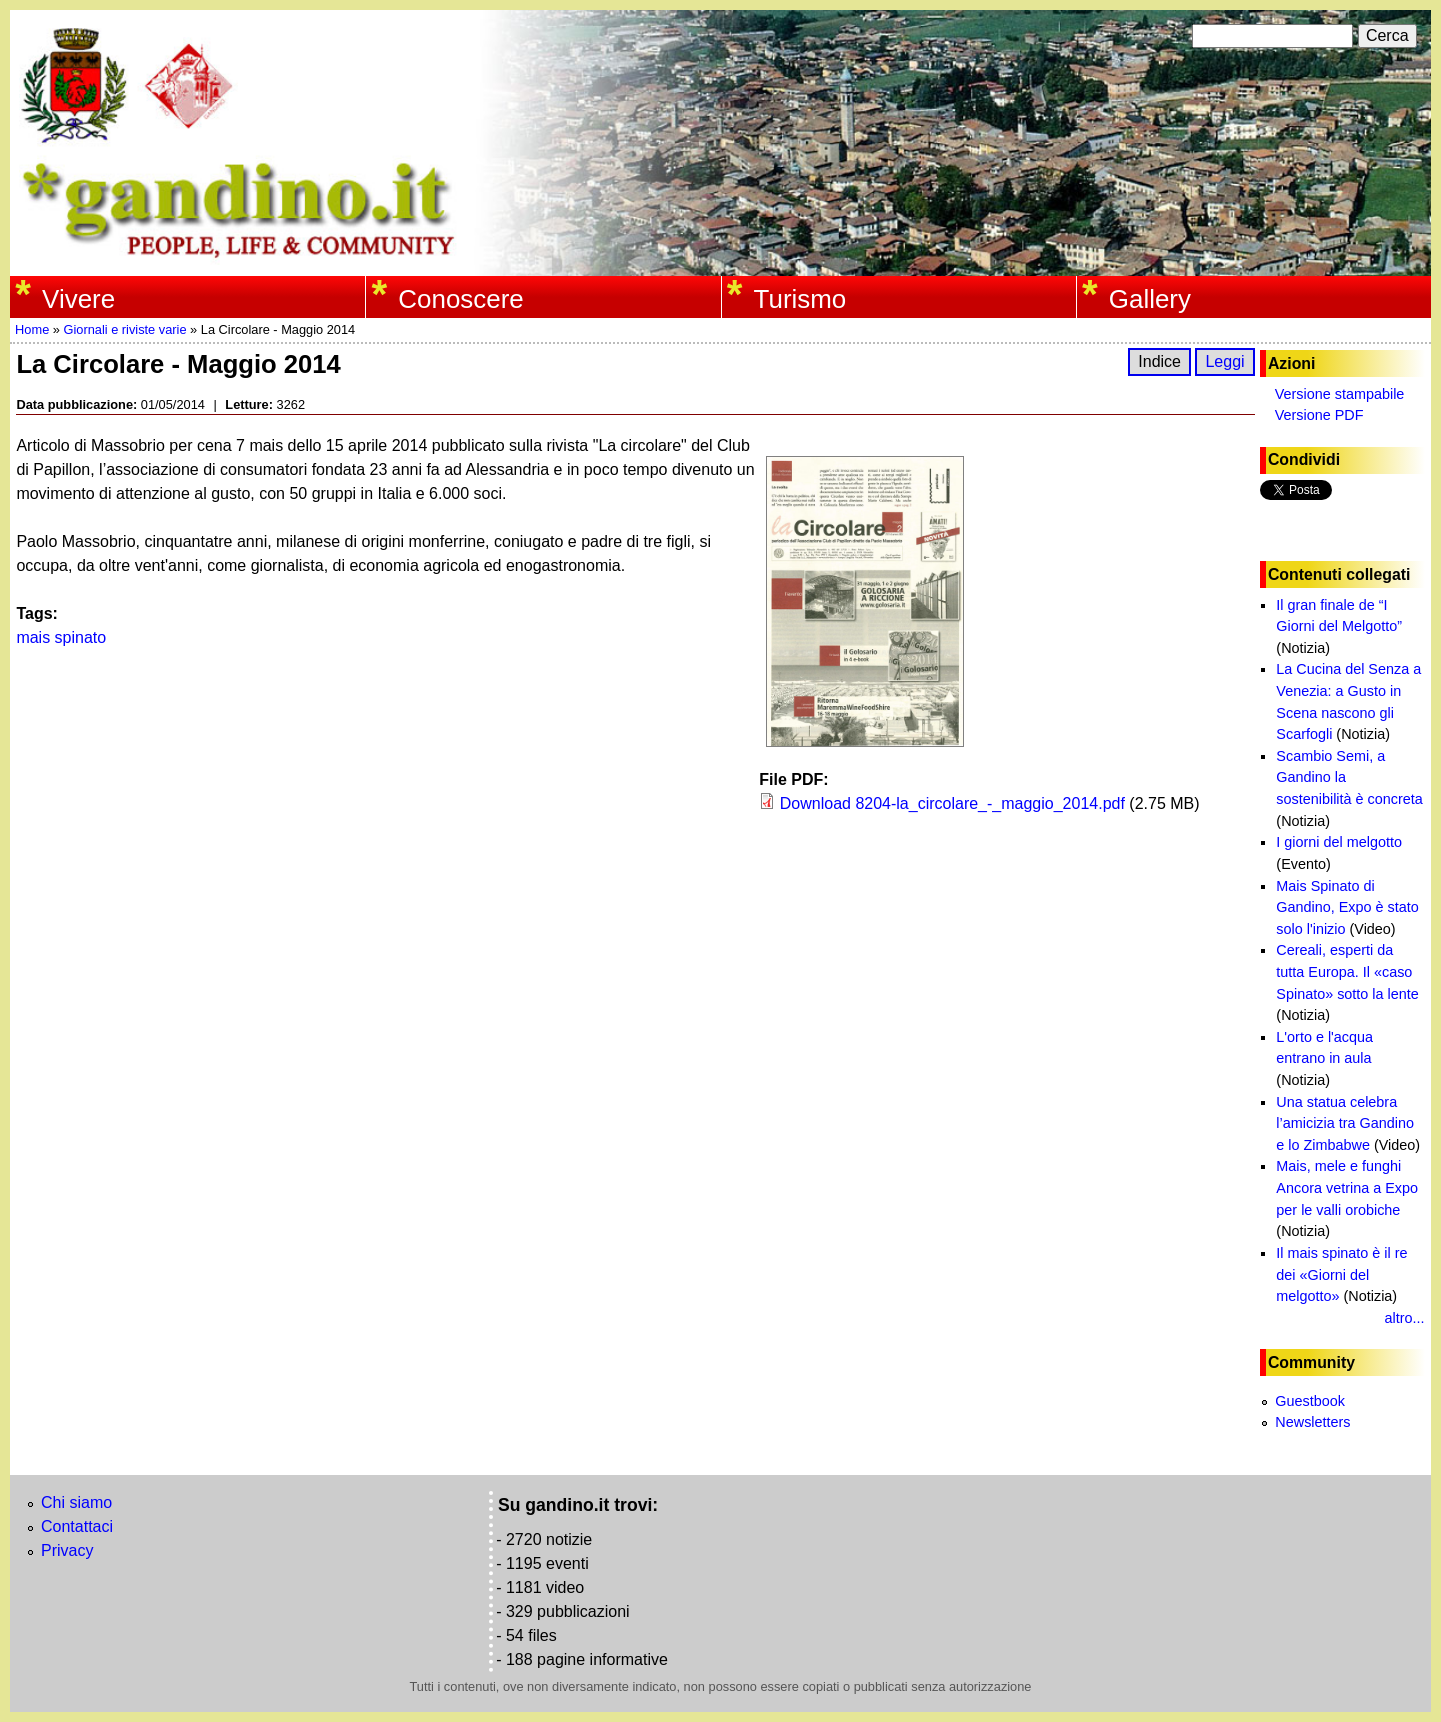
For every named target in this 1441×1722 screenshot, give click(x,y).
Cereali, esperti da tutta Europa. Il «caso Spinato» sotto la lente (1347, 971)
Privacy (67, 1550)
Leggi (1224, 361)
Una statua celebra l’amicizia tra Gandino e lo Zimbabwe (1345, 1123)
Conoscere (460, 299)
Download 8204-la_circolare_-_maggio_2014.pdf (952, 803)
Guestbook (1310, 1401)
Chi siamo (76, 1502)
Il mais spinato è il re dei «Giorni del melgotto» (1341, 1274)
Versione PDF (1319, 415)
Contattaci (77, 1526)
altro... (1405, 1318)
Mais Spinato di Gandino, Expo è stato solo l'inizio (1347, 907)
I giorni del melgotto (1339, 842)
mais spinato (61, 637)
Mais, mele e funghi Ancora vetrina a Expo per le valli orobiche (1347, 1187)
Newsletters (1312, 1422)
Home (32, 329)
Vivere (78, 299)
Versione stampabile (1340, 394)
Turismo (800, 299)
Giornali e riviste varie (124, 329)
